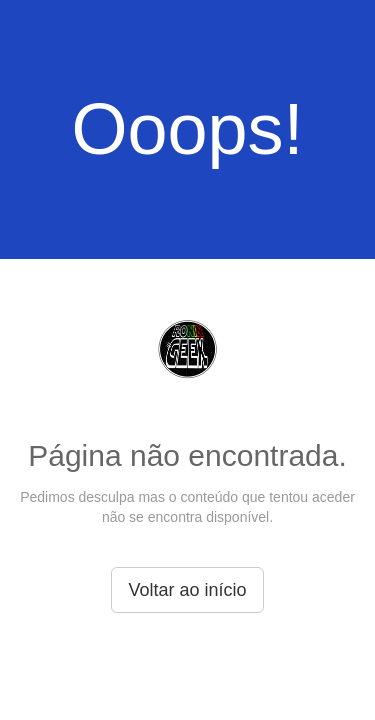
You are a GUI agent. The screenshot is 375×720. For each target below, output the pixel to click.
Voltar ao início (187, 590)
